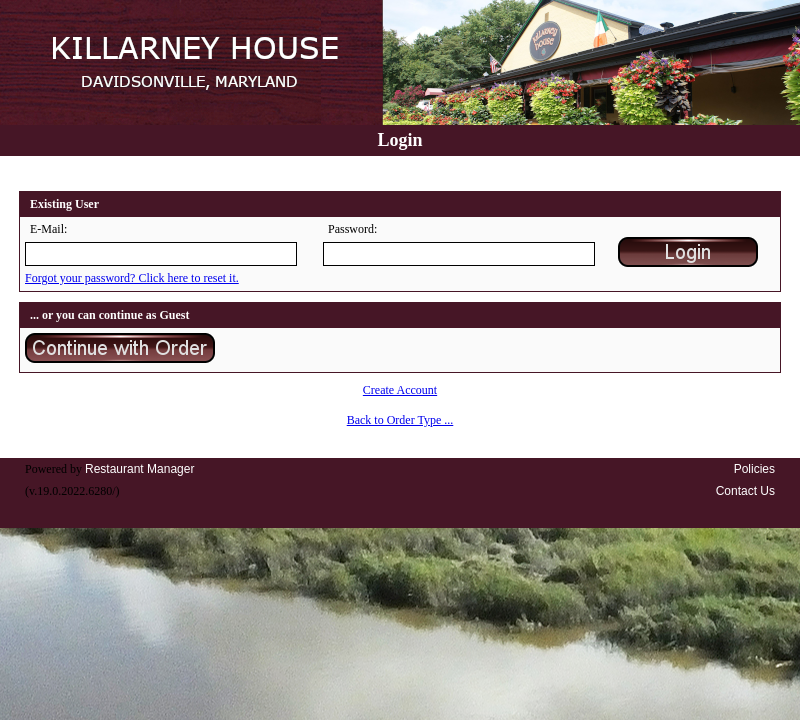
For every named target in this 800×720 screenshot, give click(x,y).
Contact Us (745, 491)
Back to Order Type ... (400, 420)
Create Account (400, 390)
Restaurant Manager (139, 469)
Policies (754, 469)
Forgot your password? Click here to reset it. (132, 278)
